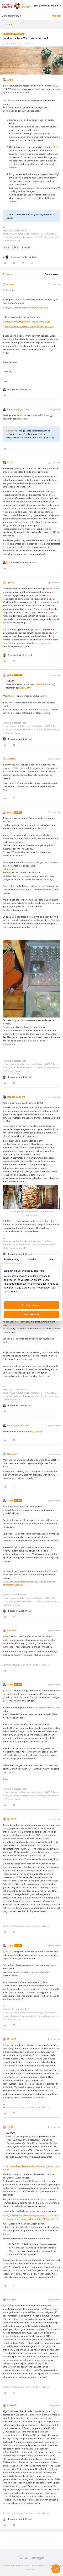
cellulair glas (9, 869)
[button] (55, 2568)
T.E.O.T (11, 2127)
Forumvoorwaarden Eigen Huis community (24, 2565)
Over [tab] (52, 1259)
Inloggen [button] (56, 15)
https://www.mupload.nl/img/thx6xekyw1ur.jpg (29, 326)
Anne (10, 79)
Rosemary (12, 1454)
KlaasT (10, 462)
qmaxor (11, 284)
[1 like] (17, 389)
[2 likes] (20, 257)
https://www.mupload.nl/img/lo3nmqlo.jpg (27, 321)
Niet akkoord (31, 1314)
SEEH (56, 147)
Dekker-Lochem (16, 1097)
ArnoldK (11, 758)
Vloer (7, 247)
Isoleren (9, 24)
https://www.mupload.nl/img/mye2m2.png (25, 307)
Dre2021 (11, 1630)
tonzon (26, 247)
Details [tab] (32, 1259)
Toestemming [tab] (12, 1259)
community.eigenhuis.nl (47, 6)
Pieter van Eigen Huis (18, 409)
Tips (16, 247)
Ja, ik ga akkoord (31, 1305)
